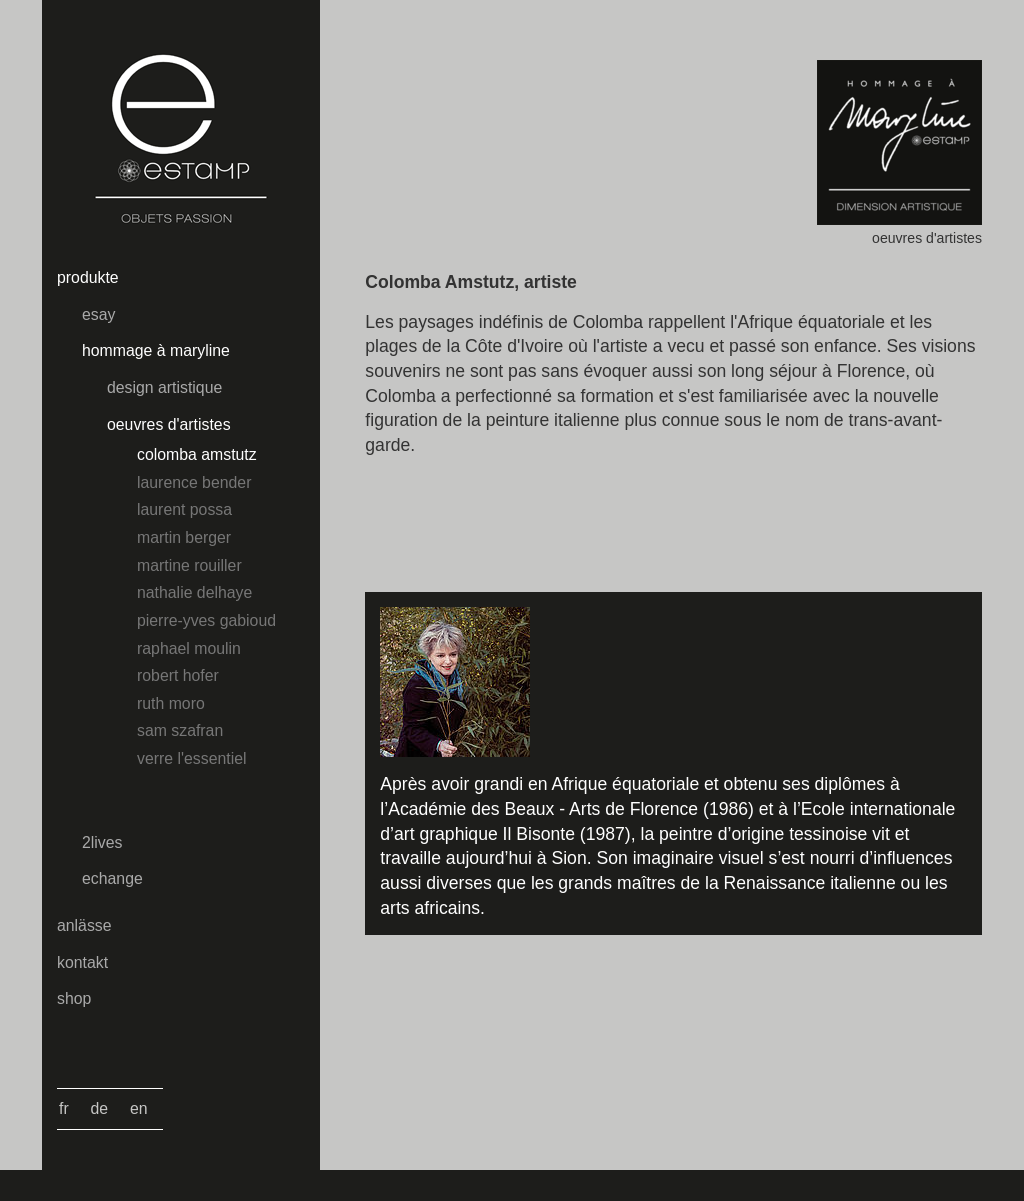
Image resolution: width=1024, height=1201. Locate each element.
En (139, 1108)
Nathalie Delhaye (194, 592)
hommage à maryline (156, 350)
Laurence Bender (194, 482)
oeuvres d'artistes (169, 424)
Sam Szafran (180, 730)
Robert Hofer (178, 675)
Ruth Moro (171, 703)
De (100, 1108)
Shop (74, 998)
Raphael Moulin (189, 648)
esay (98, 314)
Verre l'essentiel (191, 758)
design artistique (164, 387)
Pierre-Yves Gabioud (206, 620)
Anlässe (84, 925)
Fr (64, 1108)
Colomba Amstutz (197, 454)
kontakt (82, 962)
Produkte (88, 277)
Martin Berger (184, 537)
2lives (102, 842)
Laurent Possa (184, 509)
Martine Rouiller (189, 565)
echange (112, 878)
